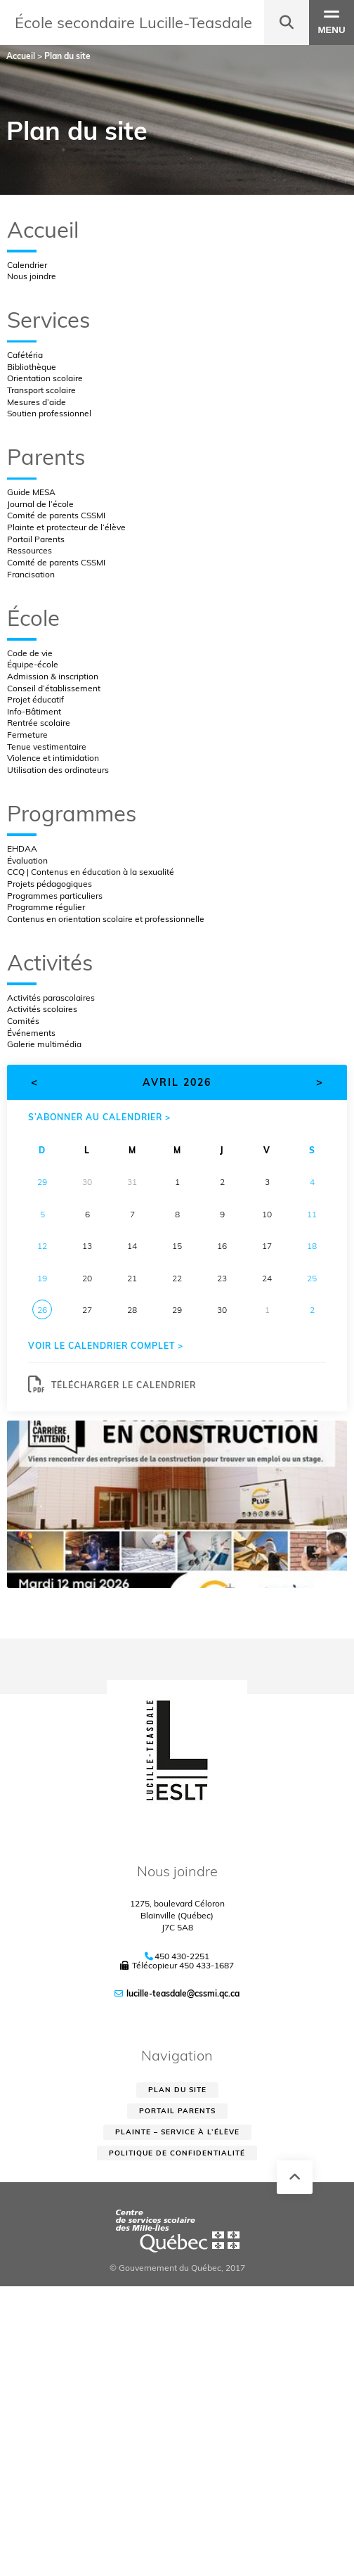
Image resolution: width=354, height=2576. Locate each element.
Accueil (43, 229)
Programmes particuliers (55, 895)
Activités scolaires (42, 1009)
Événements (31, 1032)
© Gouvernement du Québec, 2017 (177, 2267)
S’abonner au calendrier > (99, 1117)
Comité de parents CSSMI (56, 515)
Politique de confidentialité (177, 2153)
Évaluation (27, 860)
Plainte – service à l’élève (177, 2131)
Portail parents (177, 2110)
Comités (23, 1020)
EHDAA (22, 848)
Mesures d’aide (36, 402)
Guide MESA (31, 492)
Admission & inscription (52, 676)
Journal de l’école (40, 504)
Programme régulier (46, 907)
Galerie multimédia (44, 1044)
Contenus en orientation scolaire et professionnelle (105, 919)
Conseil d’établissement (53, 688)
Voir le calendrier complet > (105, 1345)
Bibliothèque (31, 366)
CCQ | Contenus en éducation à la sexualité (90, 871)
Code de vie (30, 653)
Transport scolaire (41, 390)
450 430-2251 (182, 1956)
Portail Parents (36, 539)
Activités (50, 962)
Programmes (71, 813)
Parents (46, 456)
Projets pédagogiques (49, 883)
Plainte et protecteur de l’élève (66, 527)
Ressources (29, 550)
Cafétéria (25, 355)
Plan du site (177, 2089)
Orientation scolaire (45, 378)
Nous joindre (31, 276)
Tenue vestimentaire (46, 746)
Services (48, 319)
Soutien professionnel (49, 413)
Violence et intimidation (53, 757)
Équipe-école (32, 664)
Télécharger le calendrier (112, 1384)
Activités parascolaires (51, 997)
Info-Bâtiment (34, 711)
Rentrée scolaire (38, 722)
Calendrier (27, 264)
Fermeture (27, 734)
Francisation (31, 574)
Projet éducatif (35, 699)
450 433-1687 (206, 1965)
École (33, 618)
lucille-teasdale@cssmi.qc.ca (183, 1993)
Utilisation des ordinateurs (58, 769)
